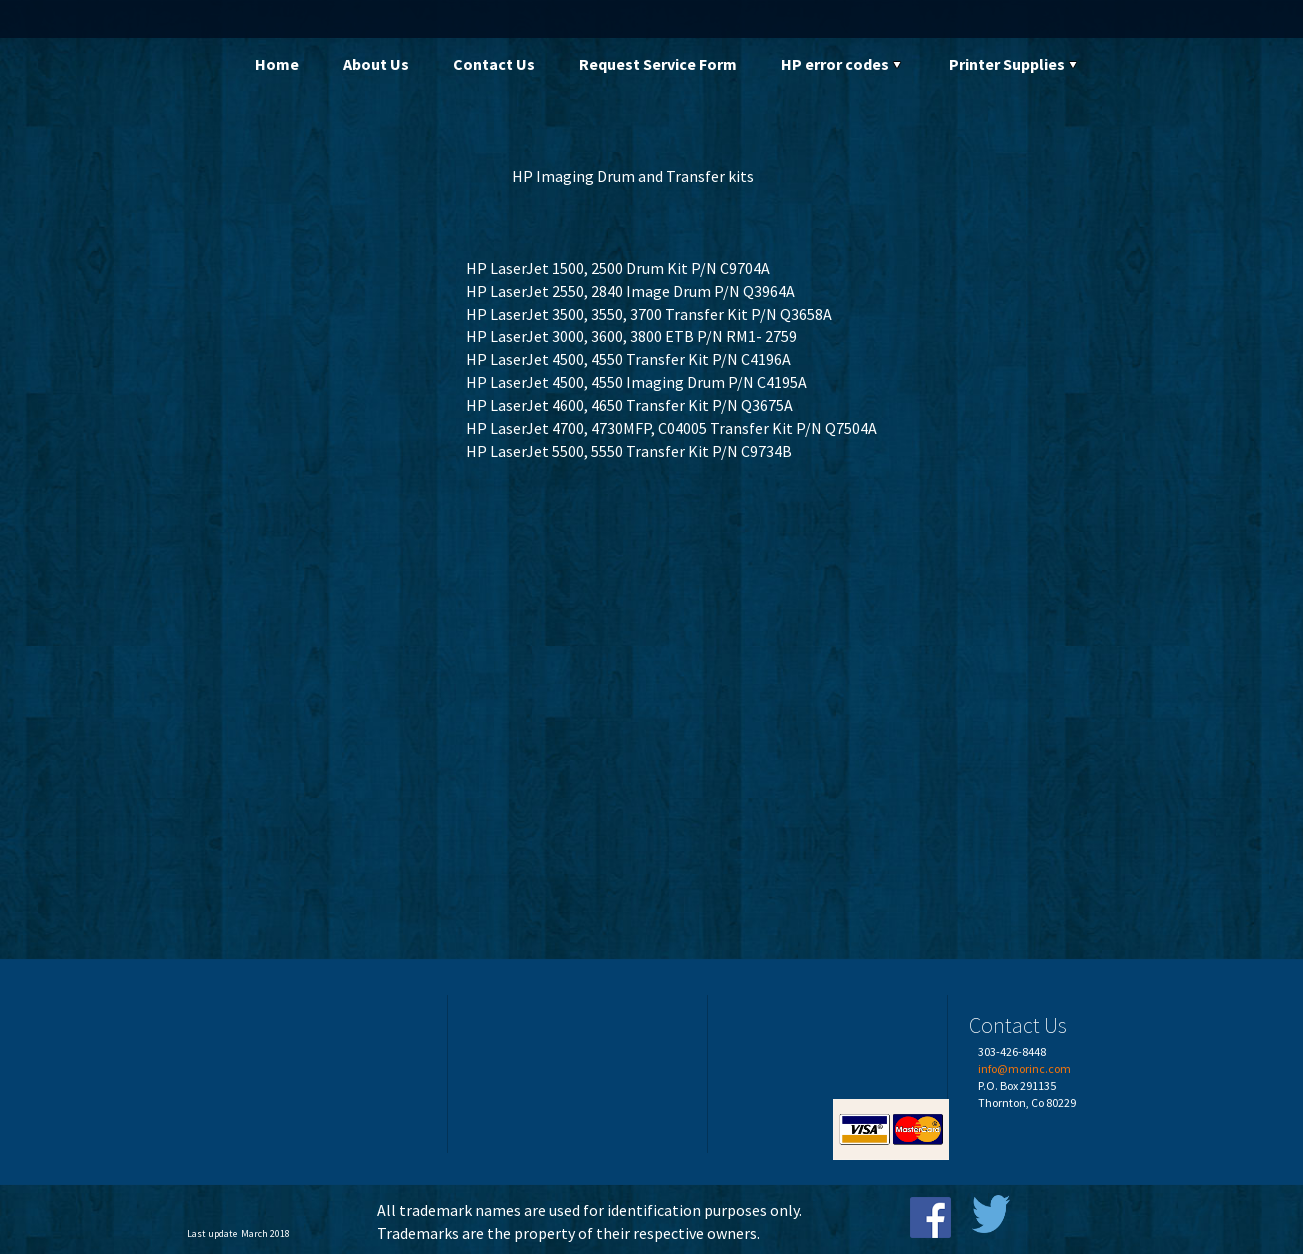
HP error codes (843, 64)
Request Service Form (658, 64)
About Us (376, 64)
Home (277, 64)
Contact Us (494, 64)
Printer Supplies (1015, 64)
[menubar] (683, 64)
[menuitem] (277, 64)
